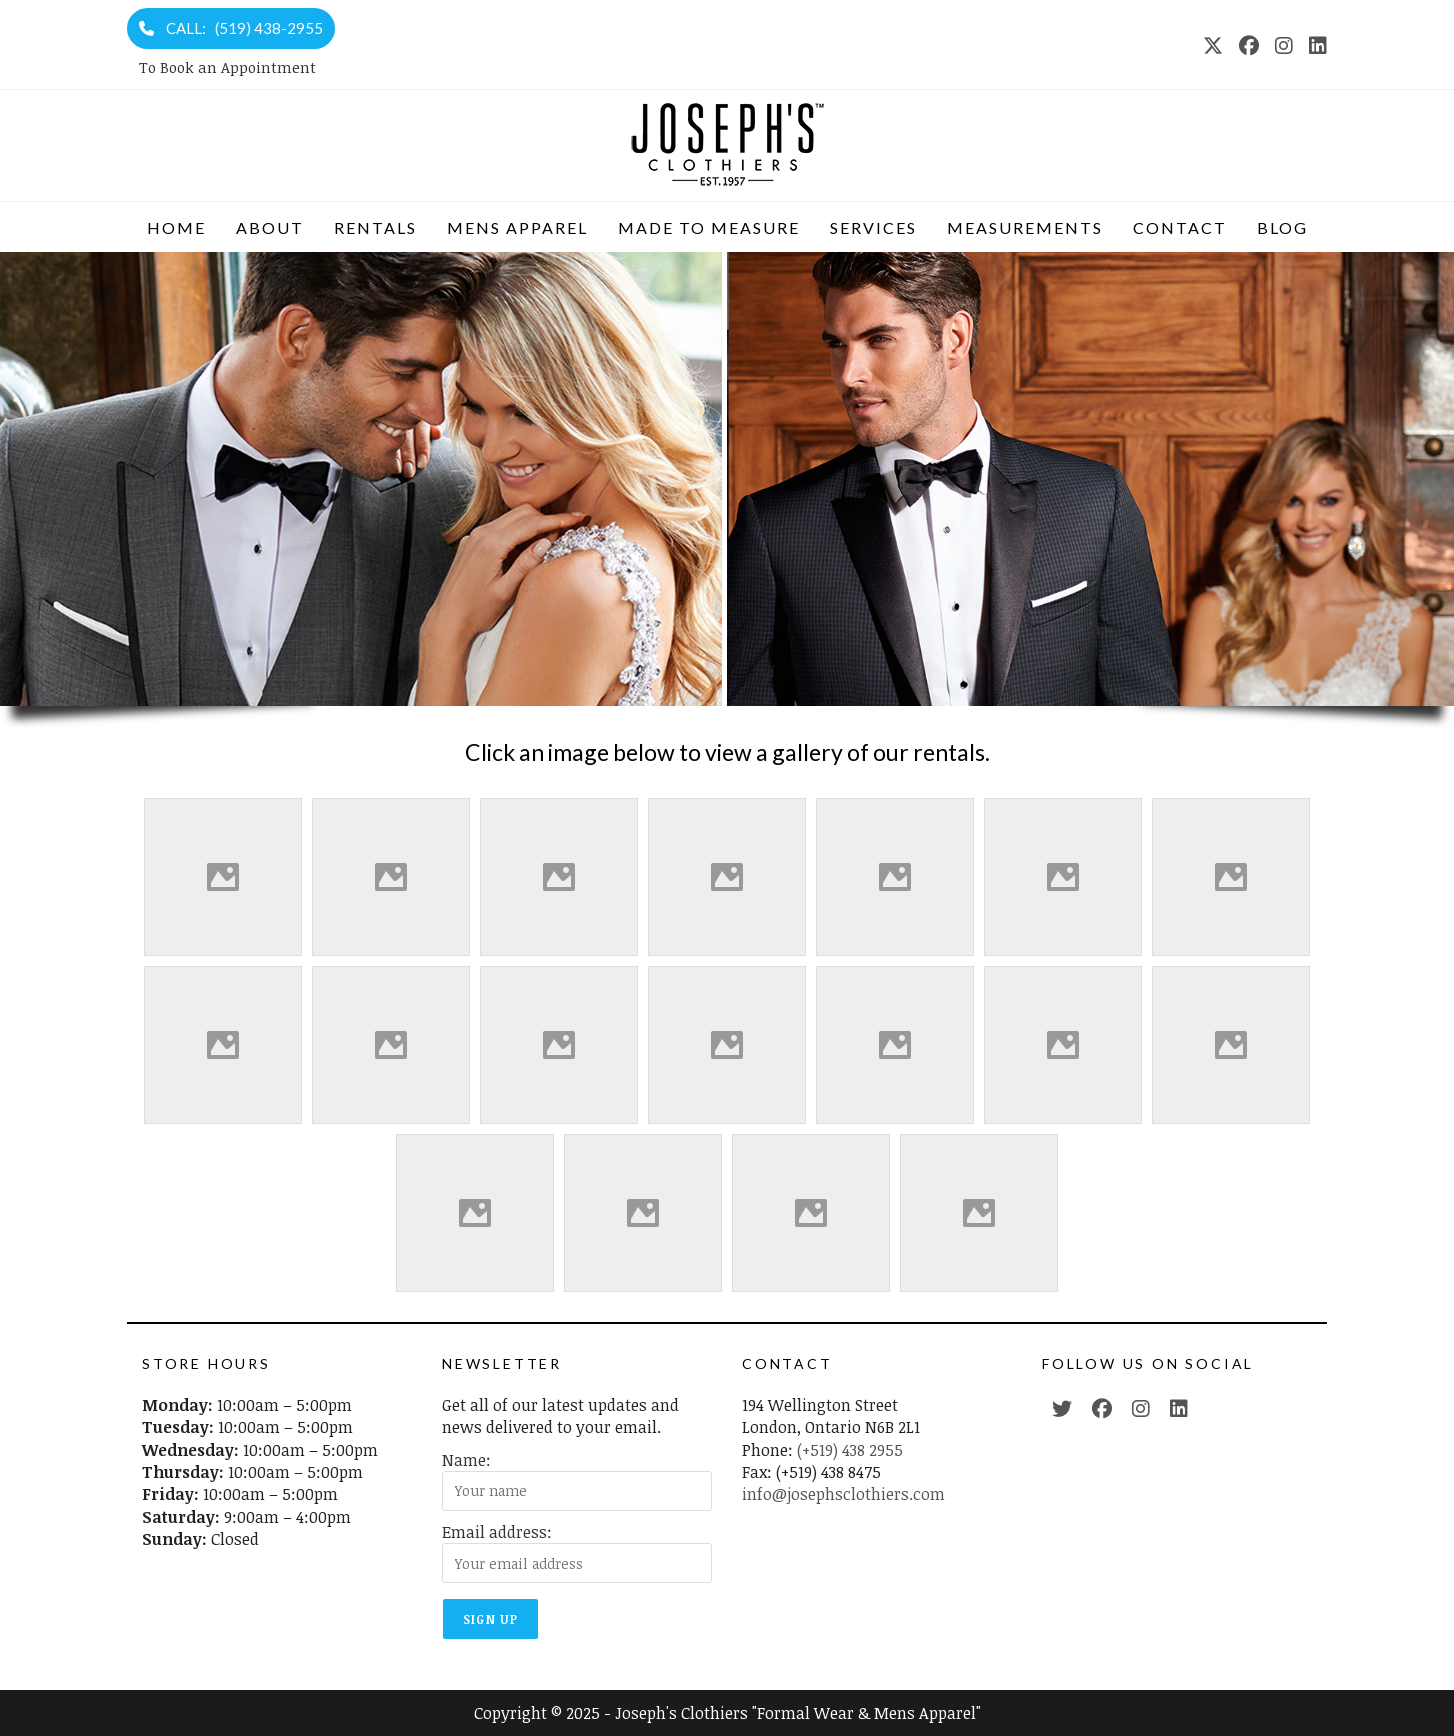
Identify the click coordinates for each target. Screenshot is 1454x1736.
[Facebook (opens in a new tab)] (1249, 45)
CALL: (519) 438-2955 (231, 28)
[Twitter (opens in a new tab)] (1062, 1408)
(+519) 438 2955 (850, 1450)
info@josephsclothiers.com (843, 1494)
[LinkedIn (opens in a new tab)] (1314, 45)
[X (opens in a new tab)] (1213, 45)
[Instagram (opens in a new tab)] (1284, 45)
